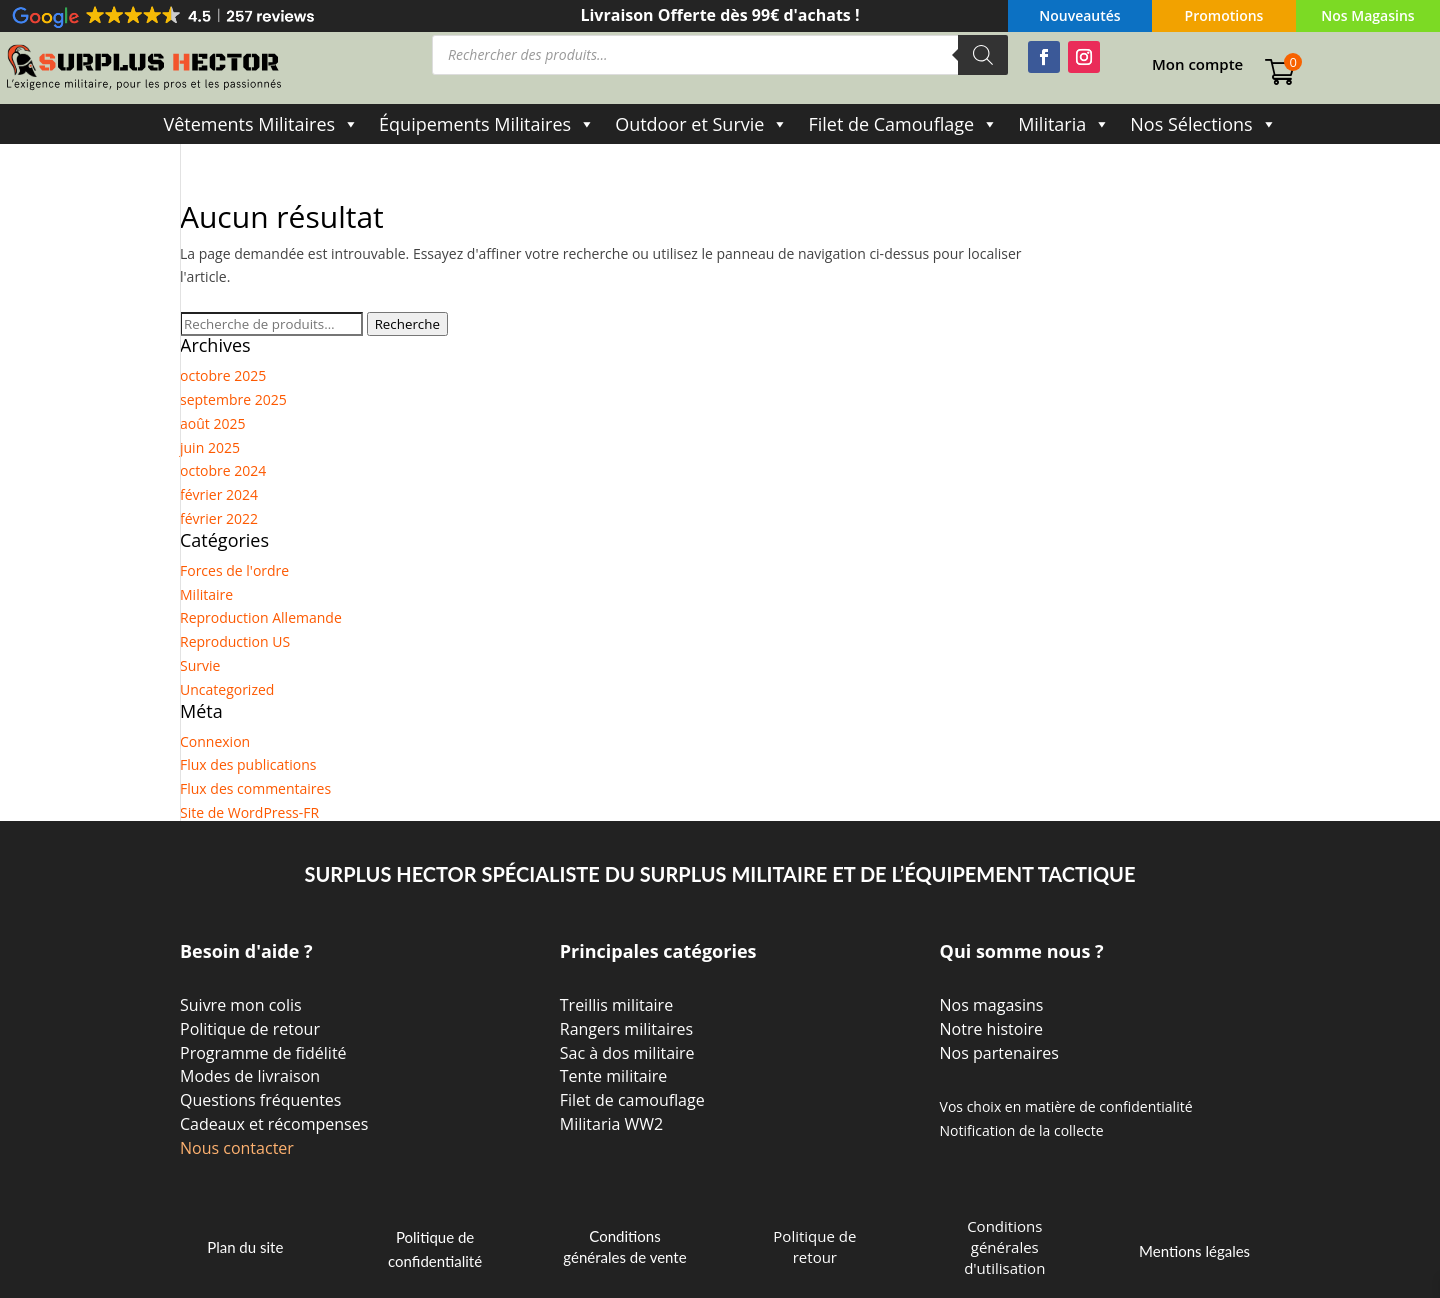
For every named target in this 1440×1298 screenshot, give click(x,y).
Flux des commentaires (255, 788)
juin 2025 (210, 447)
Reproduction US (235, 641)
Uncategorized (227, 689)
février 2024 (219, 494)
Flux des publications (248, 764)
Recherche (407, 324)
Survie (200, 665)
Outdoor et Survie (701, 124)
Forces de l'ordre (234, 570)
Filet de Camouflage (903, 124)
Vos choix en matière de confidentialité (1066, 1106)
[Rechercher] (983, 55)
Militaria (1064, 124)
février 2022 (219, 518)
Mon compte (1197, 65)
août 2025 (212, 423)
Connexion (215, 741)
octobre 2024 (223, 470)
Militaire (206, 594)
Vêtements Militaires (261, 124)
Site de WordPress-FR (249, 812)
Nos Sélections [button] (1203, 124)
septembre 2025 (233, 399)
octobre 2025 (223, 375)
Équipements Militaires (487, 124)
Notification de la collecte (1022, 1130)
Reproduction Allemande (261, 617)
